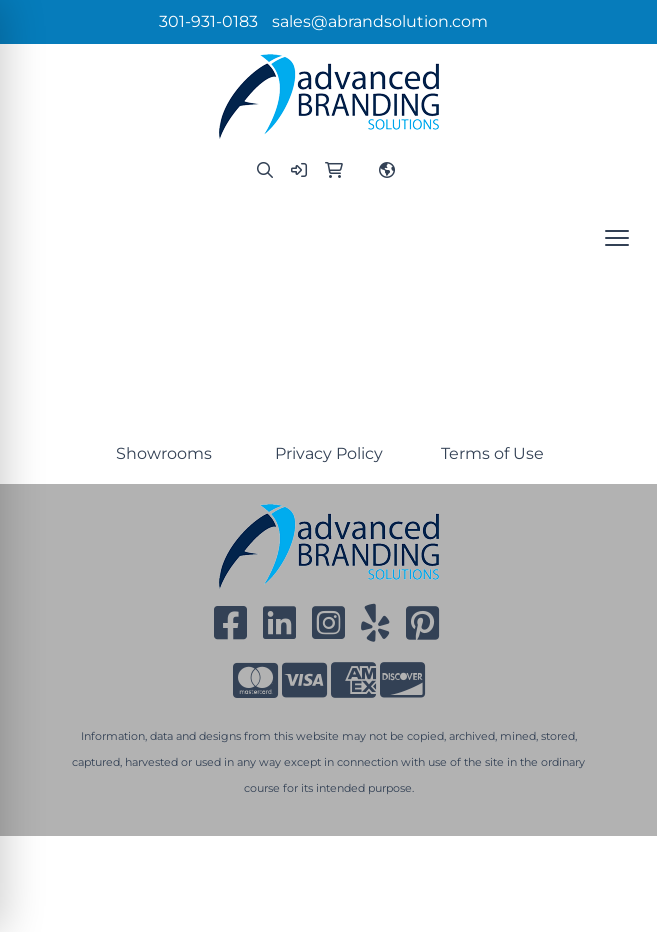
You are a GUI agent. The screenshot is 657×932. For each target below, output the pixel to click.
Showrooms (164, 453)
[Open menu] (617, 238)
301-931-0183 (208, 21)
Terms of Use (492, 453)
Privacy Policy (329, 453)
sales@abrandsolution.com (380, 21)
